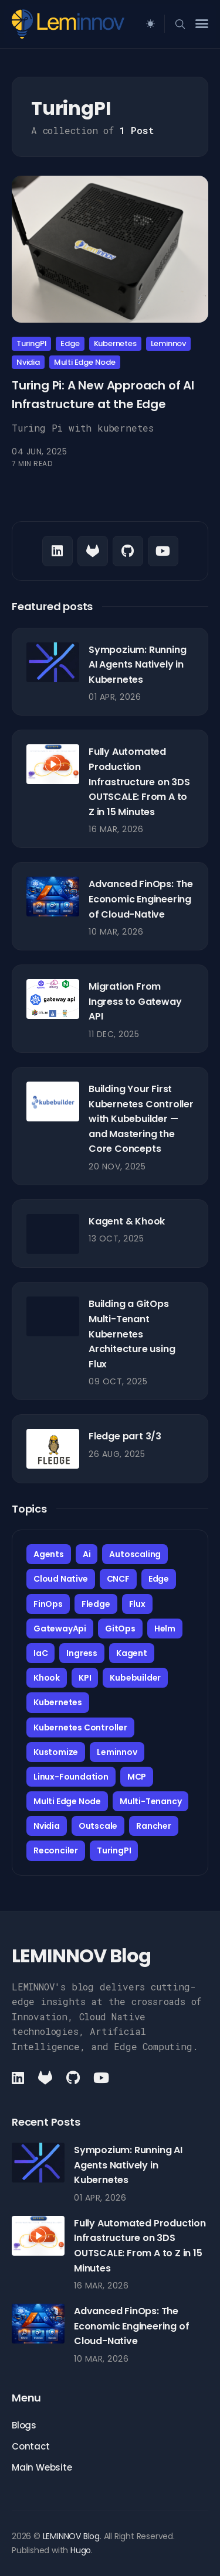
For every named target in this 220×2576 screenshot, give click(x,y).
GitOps (120, 1628)
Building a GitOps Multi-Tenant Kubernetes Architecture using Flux (132, 1333)
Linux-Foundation (71, 1777)
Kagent (131, 1653)
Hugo (80, 2550)
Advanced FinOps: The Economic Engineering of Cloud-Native (141, 899)
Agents (48, 1554)
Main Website (42, 2467)
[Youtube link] (163, 551)
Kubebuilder (135, 1678)
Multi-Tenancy (150, 1801)
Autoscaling (135, 1554)
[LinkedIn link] (57, 551)
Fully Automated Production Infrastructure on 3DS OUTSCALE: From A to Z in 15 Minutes (139, 781)
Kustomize (55, 1752)
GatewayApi (59, 1628)
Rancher (153, 1826)
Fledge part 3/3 (125, 1436)
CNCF (118, 1579)
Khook (46, 1678)
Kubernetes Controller (80, 1727)
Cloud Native (60, 1579)
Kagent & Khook (127, 1221)
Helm (164, 1628)
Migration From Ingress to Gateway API (135, 1001)
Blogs (24, 2425)
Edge (69, 343)
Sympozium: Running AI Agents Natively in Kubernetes (137, 664)
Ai (87, 1554)
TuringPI (31, 343)
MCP (136, 1777)
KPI (85, 1678)
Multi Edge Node (85, 362)
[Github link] (92, 551)
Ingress (81, 1653)
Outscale (98, 1826)
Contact (31, 2446)
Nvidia (28, 362)
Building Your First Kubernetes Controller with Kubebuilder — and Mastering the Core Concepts (141, 1118)
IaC (40, 1653)
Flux (137, 1604)
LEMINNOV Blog (71, 2536)
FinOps (48, 1604)
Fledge (96, 1604)
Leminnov (168, 343)
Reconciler (55, 1850)
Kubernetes (115, 343)
